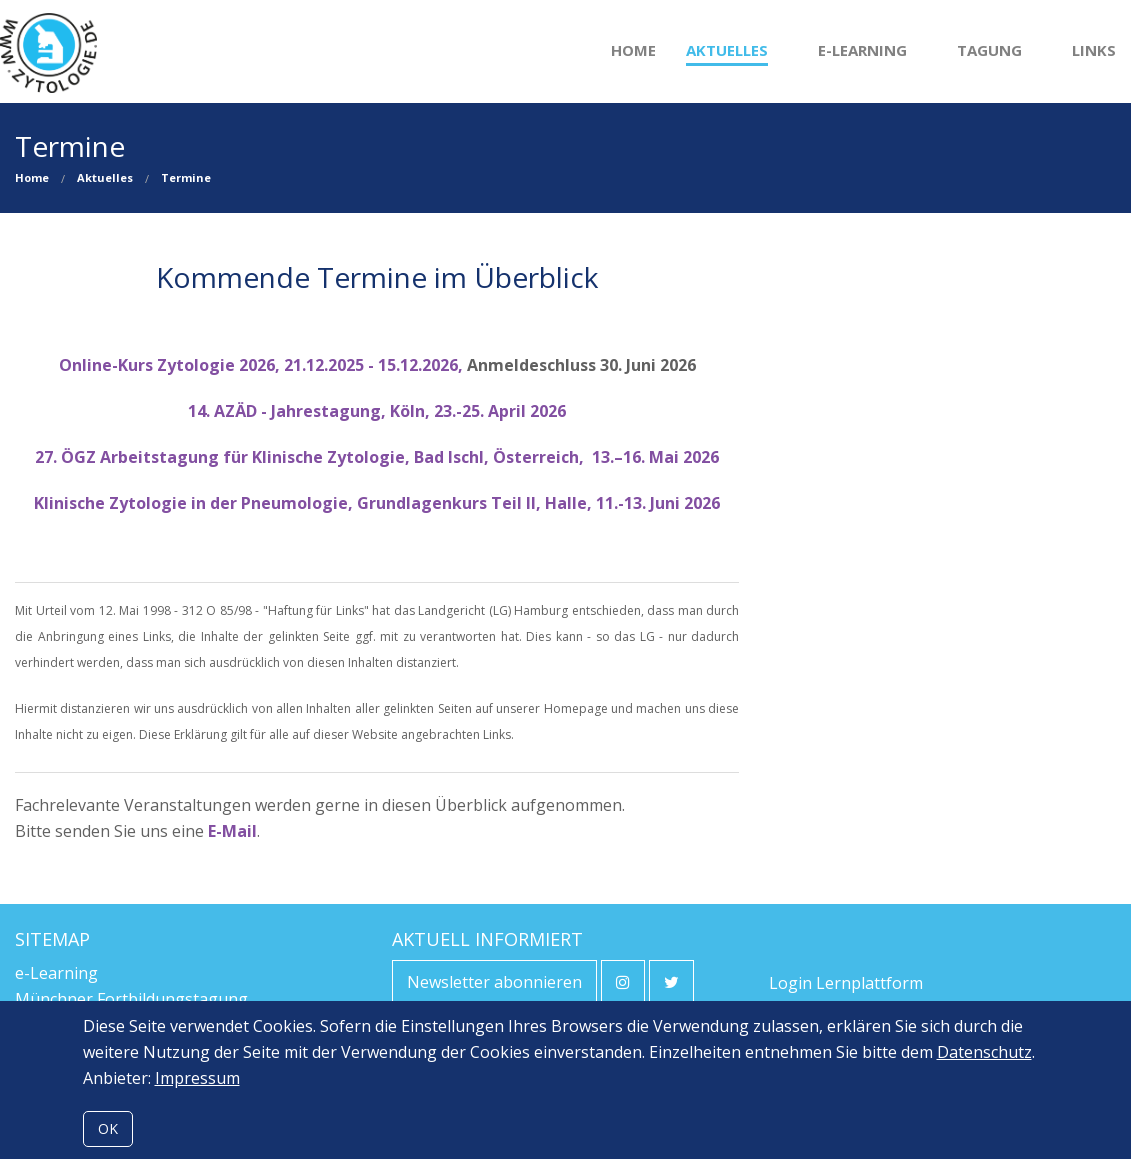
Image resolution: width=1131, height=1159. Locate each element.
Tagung (989, 50)
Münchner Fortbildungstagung (131, 999)
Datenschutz (984, 1052)
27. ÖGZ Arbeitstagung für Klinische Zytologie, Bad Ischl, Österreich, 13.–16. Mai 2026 (377, 457)
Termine (186, 177)
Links (1094, 50)
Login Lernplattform (846, 983)
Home (633, 50)
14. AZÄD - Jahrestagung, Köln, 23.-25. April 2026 (377, 411)
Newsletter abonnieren (494, 982)
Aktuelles (727, 50)
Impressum (197, 1078)
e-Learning (862, 50)
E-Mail (232, 831)
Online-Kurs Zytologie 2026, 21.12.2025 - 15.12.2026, (263, 365)
